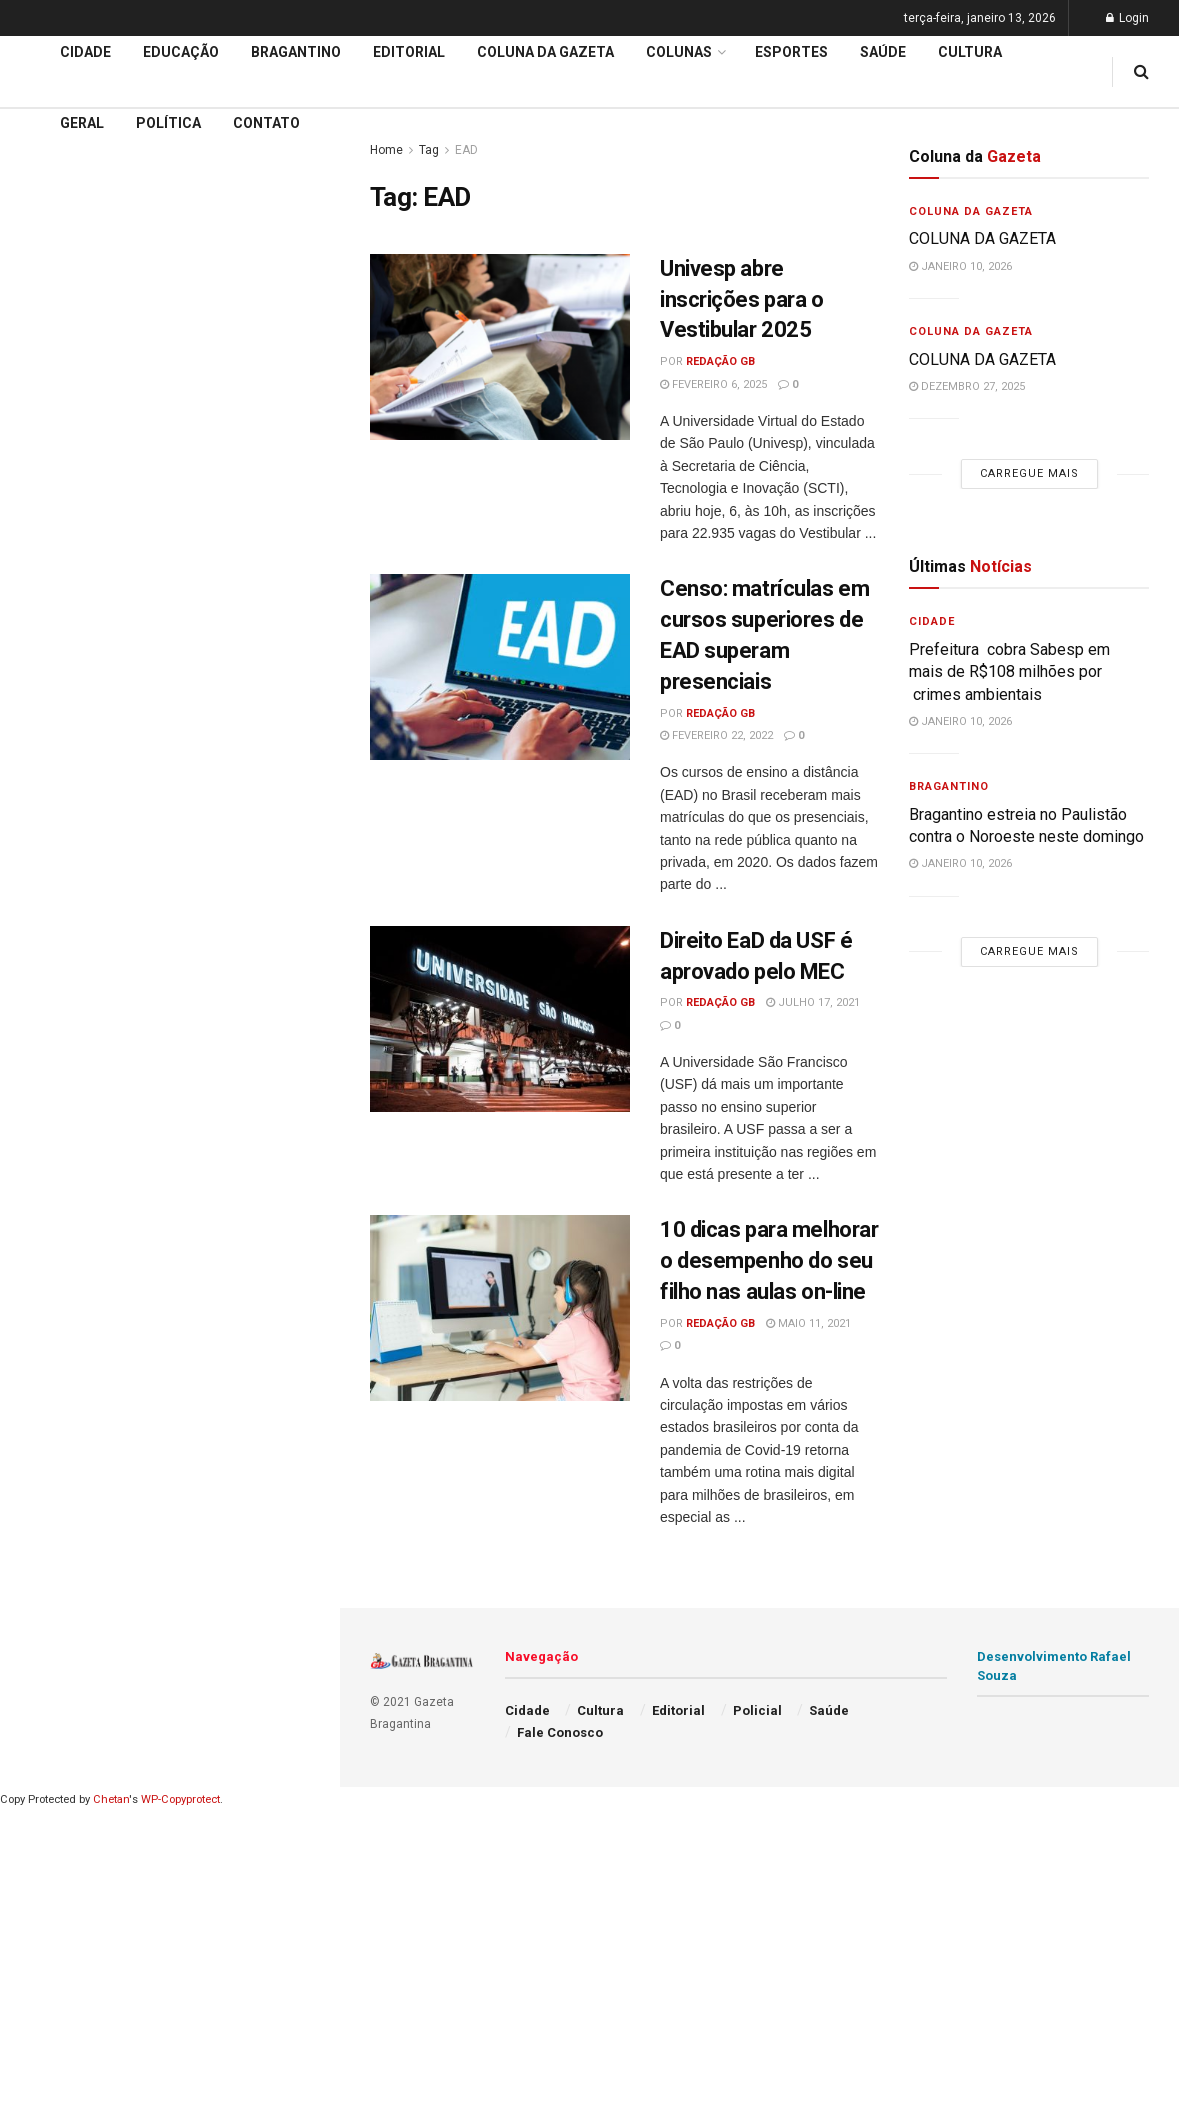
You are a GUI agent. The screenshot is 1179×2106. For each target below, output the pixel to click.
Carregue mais (169, 360)
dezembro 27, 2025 (967, 386)
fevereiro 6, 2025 (713, 384)
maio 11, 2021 (808, 1323)
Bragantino (296, 52)
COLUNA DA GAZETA (982, 238)
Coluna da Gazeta (78, 634)
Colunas (679, 52)
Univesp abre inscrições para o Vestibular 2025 (742, 299)
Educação (53, 557)
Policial (757, 1710)
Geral (82, 123)
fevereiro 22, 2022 (716, 735)
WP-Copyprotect (180, 1799)
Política (168, 123)
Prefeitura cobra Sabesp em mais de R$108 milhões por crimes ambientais (1011, 672)
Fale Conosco (560, 1732)
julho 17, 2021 (813, 1002)
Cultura (970, 52)
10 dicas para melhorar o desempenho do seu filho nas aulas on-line (769, 1260)
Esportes (791, 52)
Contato (266, 123)
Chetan (111, 1799)
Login (1127, 18)
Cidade (44, 519)
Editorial (48, 595)
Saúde (883, 52)
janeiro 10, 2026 (960, 266)
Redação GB (720, 361)
